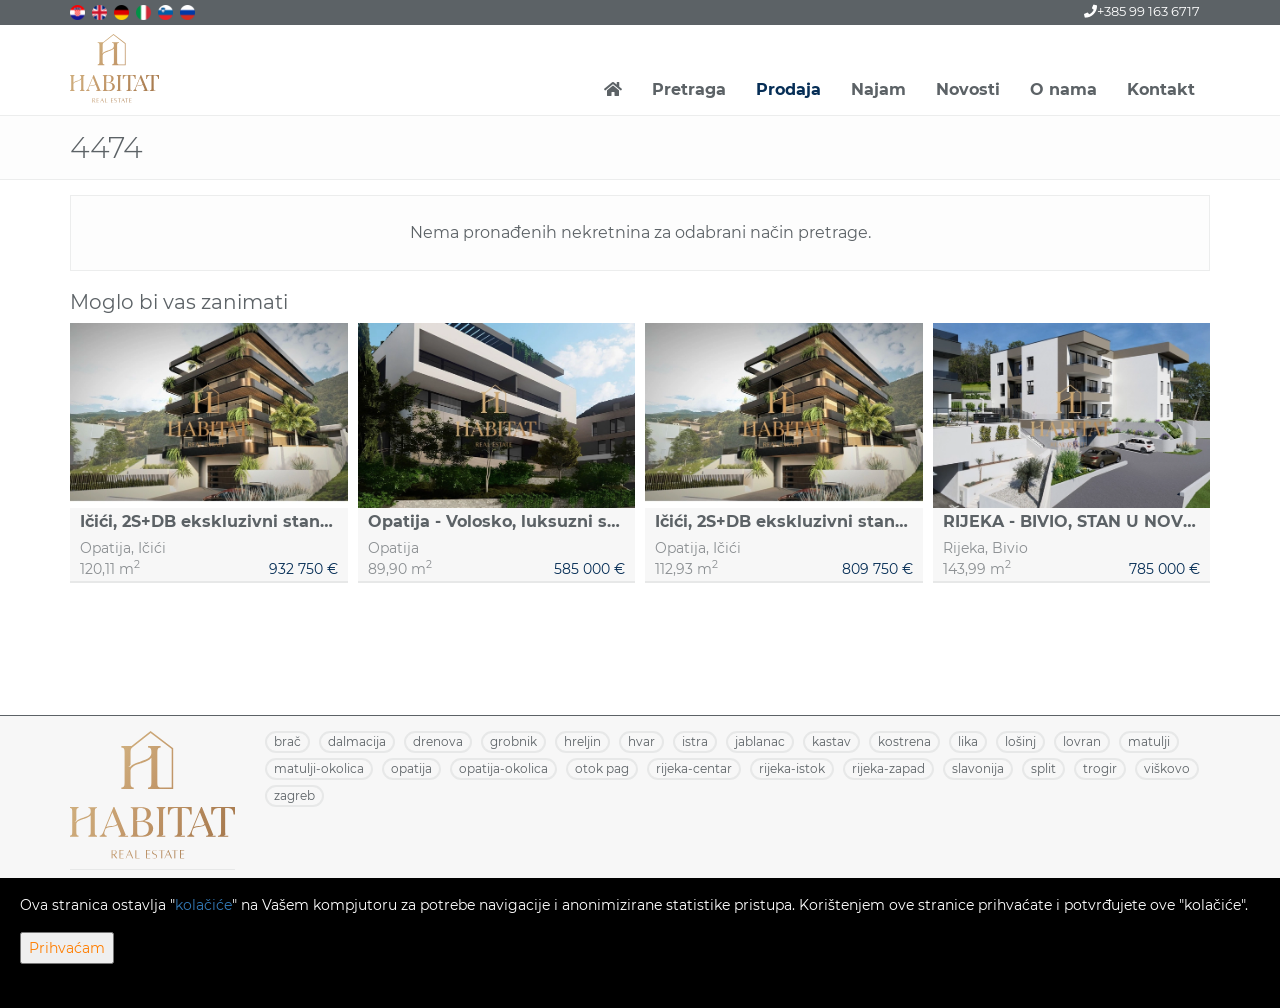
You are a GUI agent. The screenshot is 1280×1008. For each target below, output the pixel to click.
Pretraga (689, 89)
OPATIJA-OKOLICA (503, 768)
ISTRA (695, 741)
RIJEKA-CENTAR (694, 768)
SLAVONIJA (978, 768)
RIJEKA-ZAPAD (888, 768)
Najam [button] (878, 89)
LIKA (968, 741)
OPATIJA (411, 768)
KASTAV (831, 741)
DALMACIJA (357, 741)
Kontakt (1161, 89)
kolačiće (203, 905)
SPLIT (1043, 768)
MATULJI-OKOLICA (319, 768)
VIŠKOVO (1167, 768)
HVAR (641, 741)
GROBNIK (513, 741)
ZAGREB (294, 795)
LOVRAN (1082, 741)
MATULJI (1149, 741)
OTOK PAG (602, 768)
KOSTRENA (904, 741)
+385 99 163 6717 (1142, 11)
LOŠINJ (1020, 741)
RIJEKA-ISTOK (792, 768)
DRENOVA (438, 741)
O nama (1063, 89)
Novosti (968, 89)
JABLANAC (760, 741)
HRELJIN (582, 741)
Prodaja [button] (788, 89)
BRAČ (287, 741)
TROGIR (1100, 768)
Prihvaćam (67, 948)
